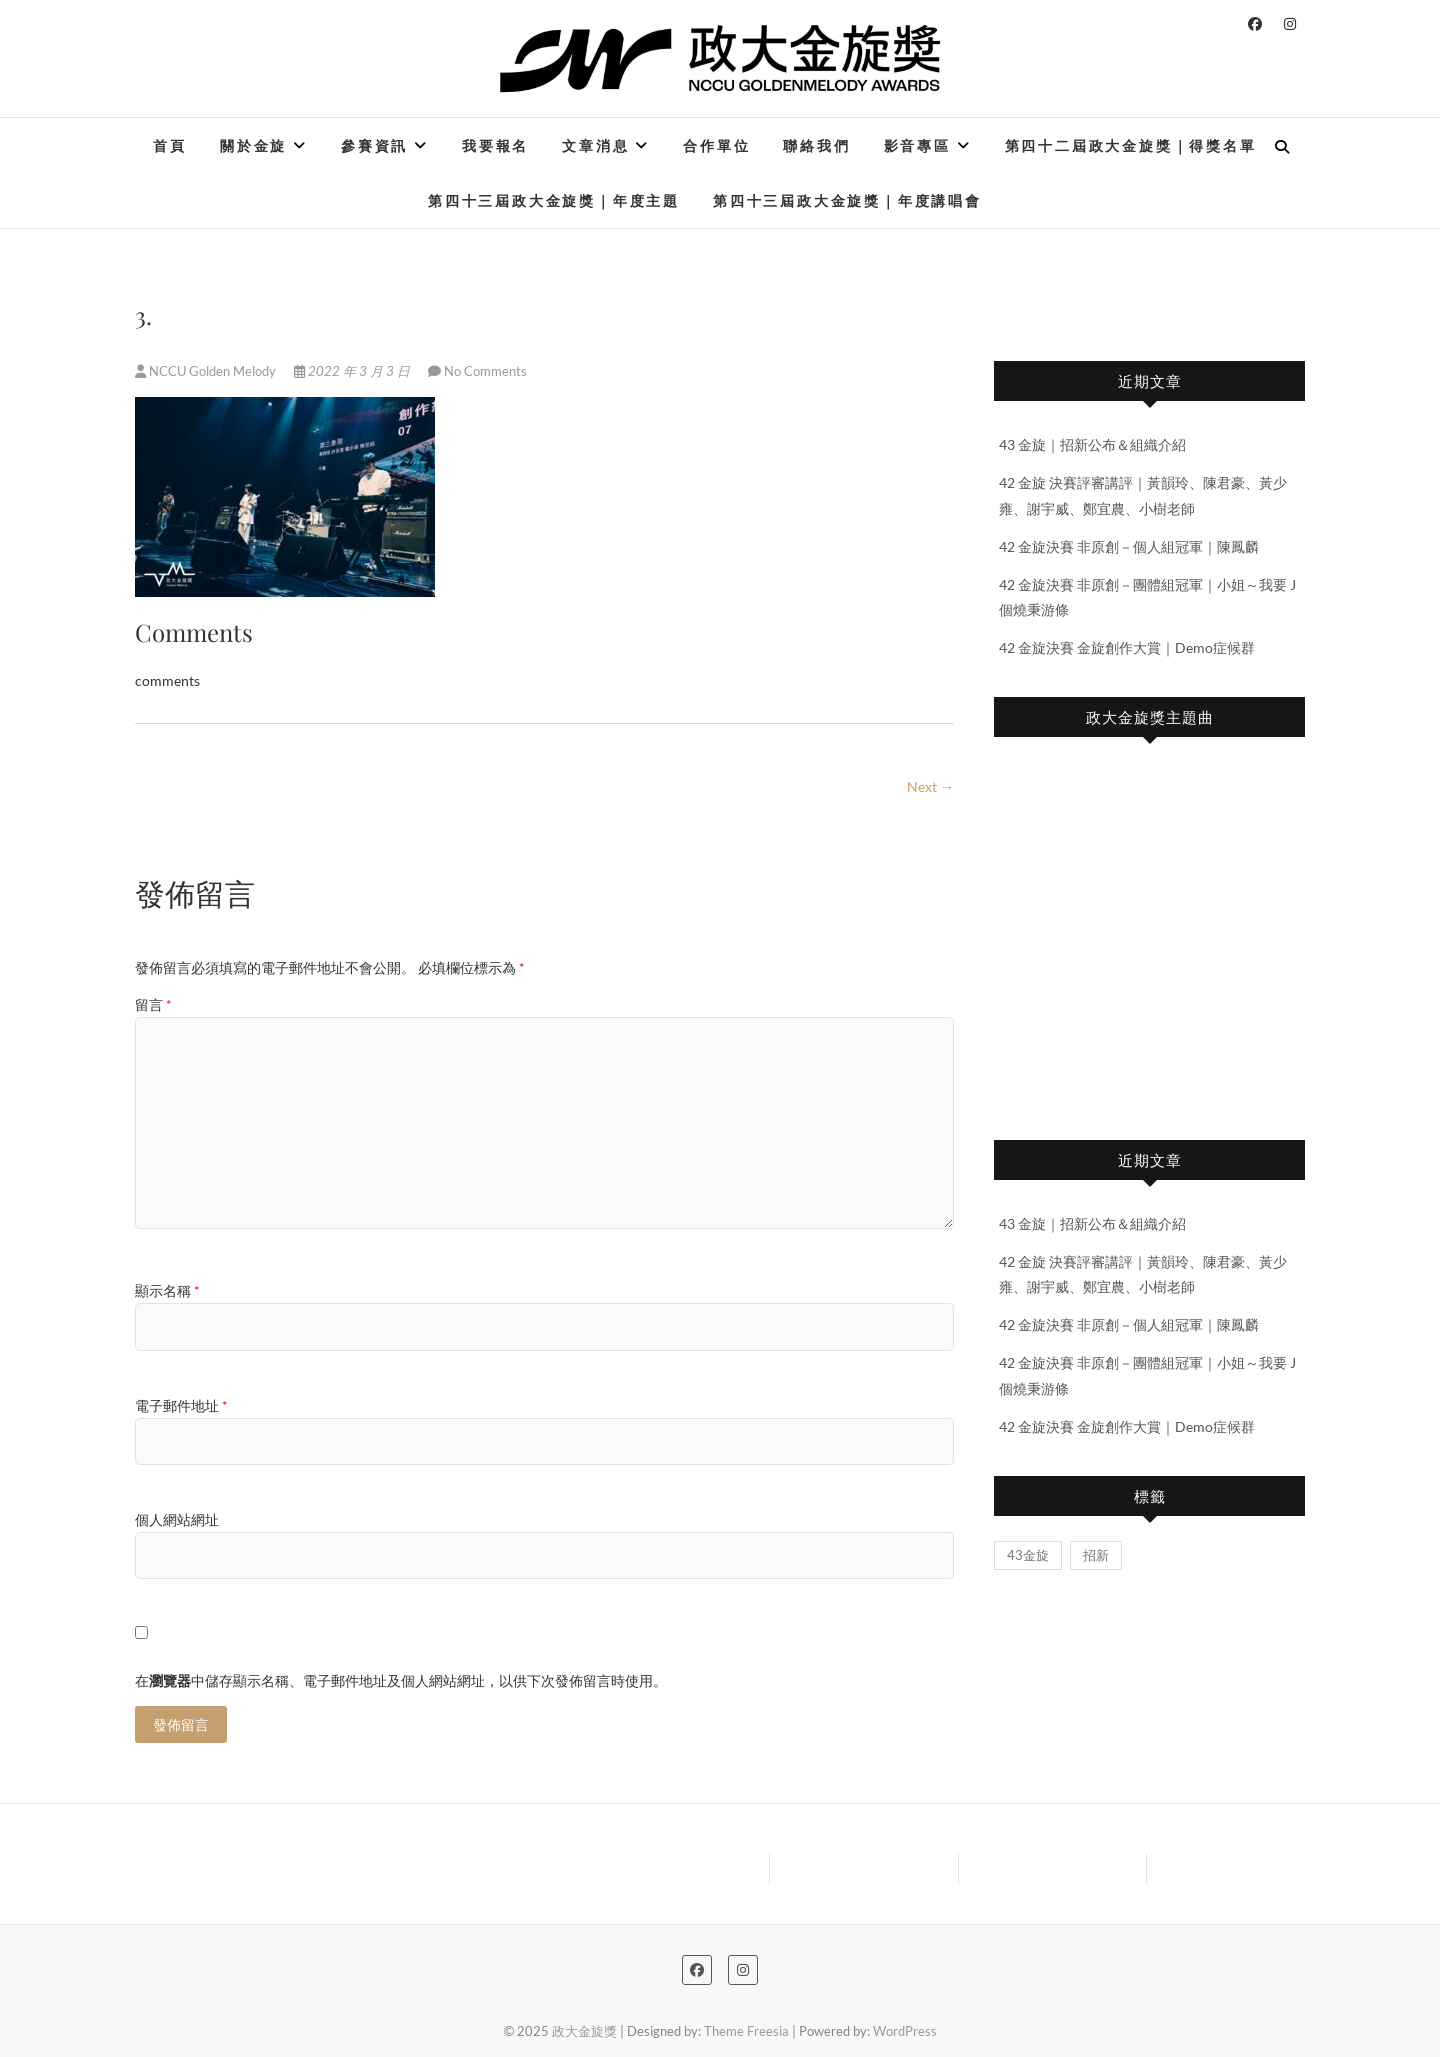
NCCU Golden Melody (207, 371)
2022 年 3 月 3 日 (353, 371)
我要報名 (495, 145)
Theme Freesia (746, 2031)
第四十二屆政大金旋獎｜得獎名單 (1131, 145)
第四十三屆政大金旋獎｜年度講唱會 (847, 200)
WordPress (905, 2031)
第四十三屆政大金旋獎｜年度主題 (554, 200)
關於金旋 (253, 145)
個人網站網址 (177, 1519)
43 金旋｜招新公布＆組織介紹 (1092, 444)
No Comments (485, 371)
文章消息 (595, 145)
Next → (930, 786)
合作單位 (716, 145)
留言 (153, 1004)
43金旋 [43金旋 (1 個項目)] (1028, 1555)
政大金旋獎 (584, 2031)
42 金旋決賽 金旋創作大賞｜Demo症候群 (1127, 647)
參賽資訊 (374, 145)
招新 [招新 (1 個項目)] (1096, 1555)
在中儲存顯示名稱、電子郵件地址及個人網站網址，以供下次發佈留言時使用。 (401, 1680)
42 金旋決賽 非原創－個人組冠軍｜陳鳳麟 (1129, 546)
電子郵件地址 (181, 1405)
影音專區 (917, 145)
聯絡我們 (816, 145)
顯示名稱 (167, 1290)
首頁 (170, 145)
